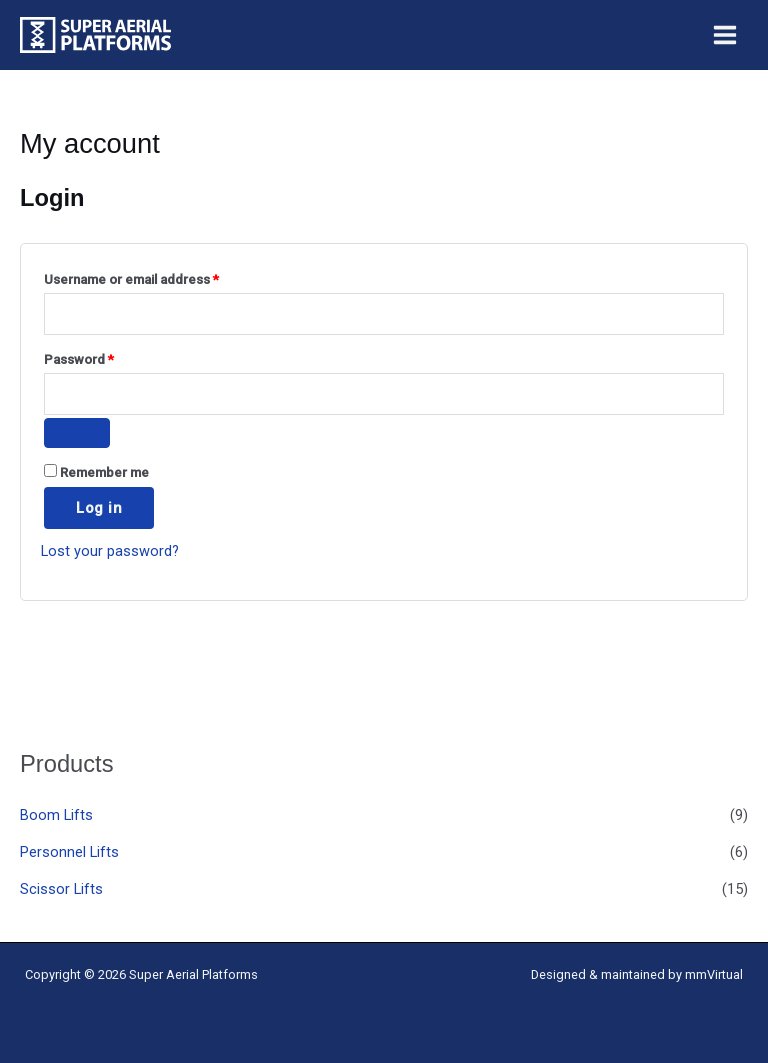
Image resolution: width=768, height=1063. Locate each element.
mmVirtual (714, 974)
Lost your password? (110, 551)
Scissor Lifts (61, 889)
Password (106, 357)
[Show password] (77, 433)
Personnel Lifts (69, 852)
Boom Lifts (56, 815)
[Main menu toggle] (725, 35)
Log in (99, 508)
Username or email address (159, 277)
